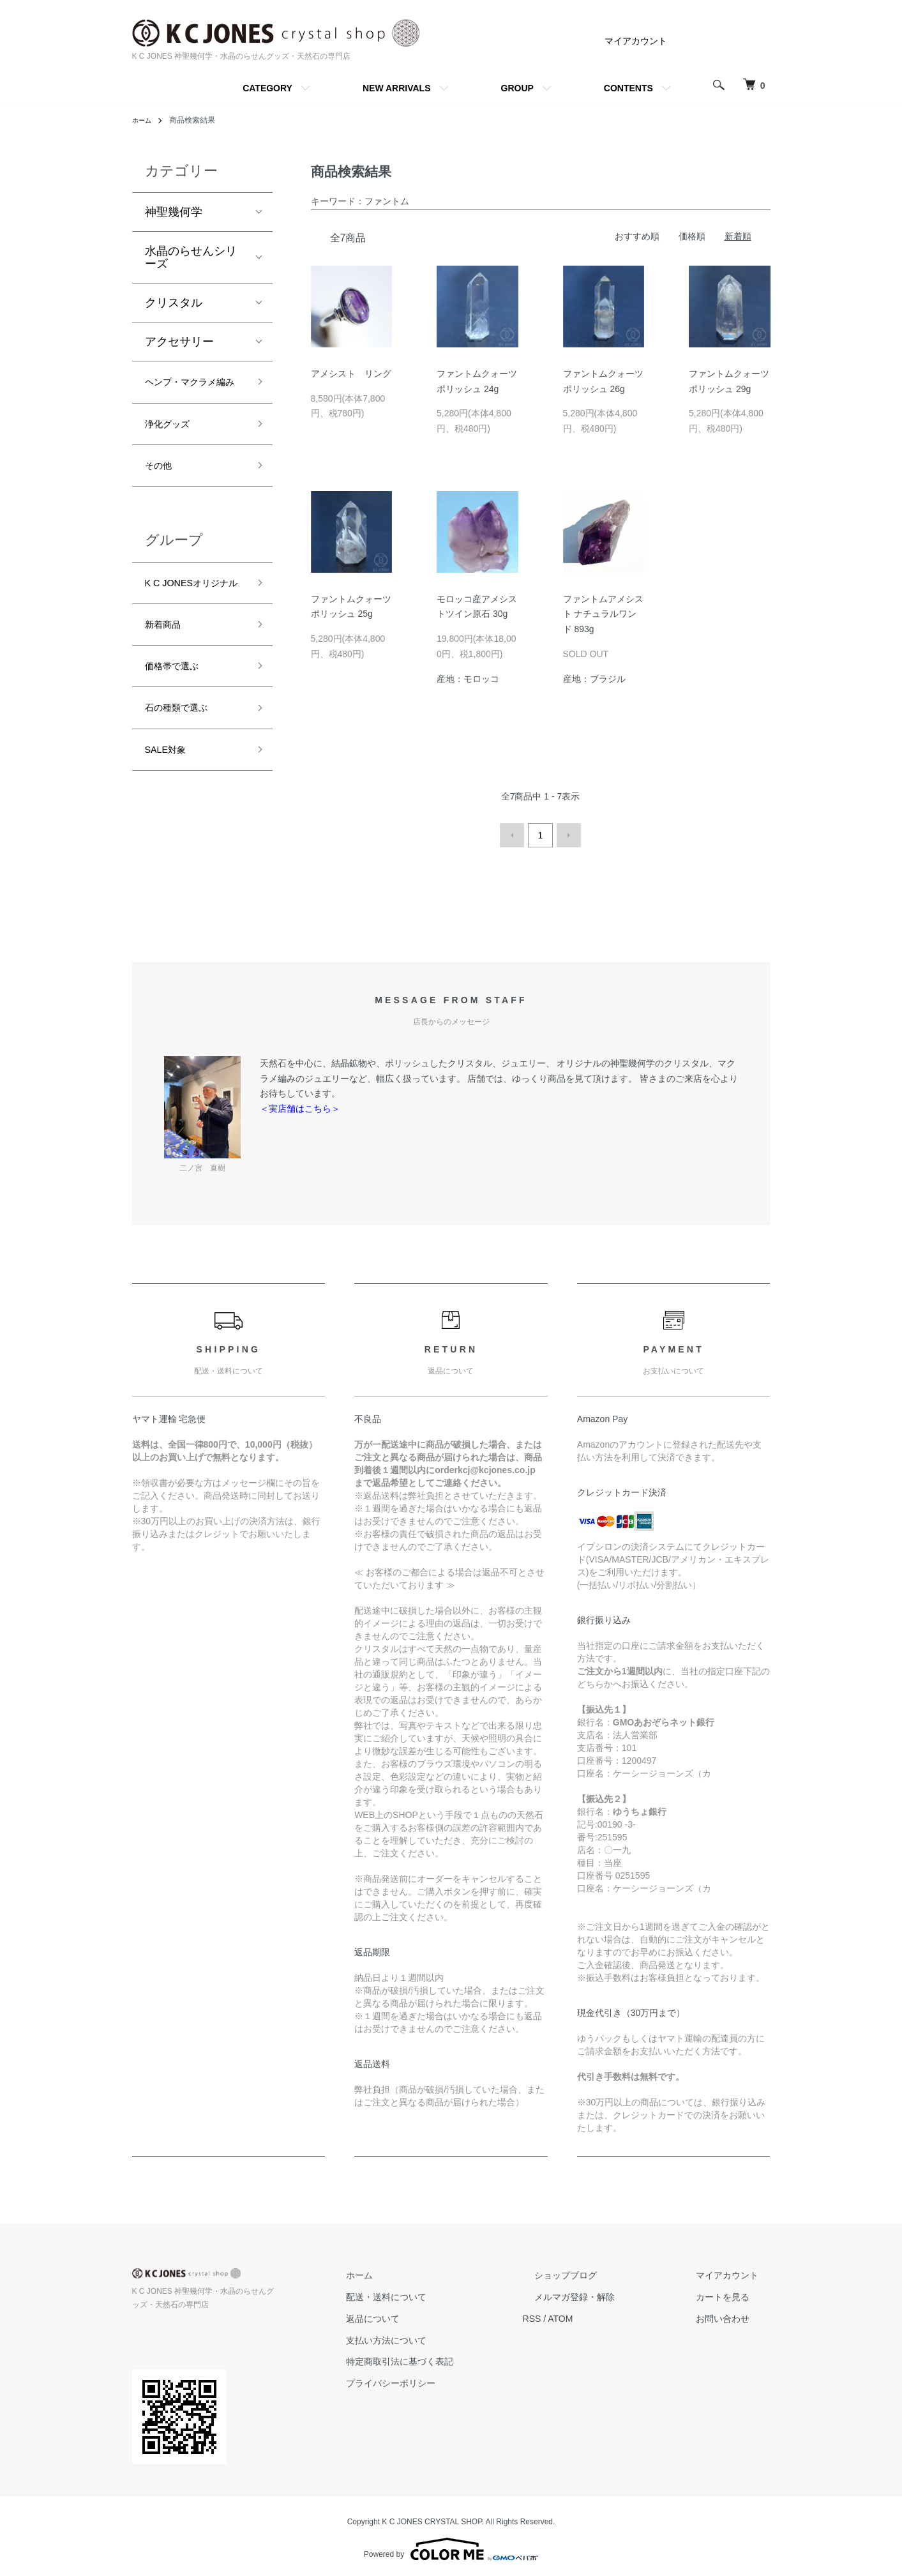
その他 (162, 495)
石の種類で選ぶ (185, 772)
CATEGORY (267, 88)
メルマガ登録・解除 (610, 2293)
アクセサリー (179, 341)
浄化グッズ (173, 449)
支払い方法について (445, 2336)
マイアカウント (636, 41)
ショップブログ (601, 2271)
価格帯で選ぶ (179, 727)
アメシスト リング (351, 373)
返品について (432, 2315)
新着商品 (168, 681)
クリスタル (173, 302)
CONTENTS (628, 88)
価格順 (692, 236)
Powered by (451, 2545)
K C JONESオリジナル (192, 626)
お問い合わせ (735, 2315)
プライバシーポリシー (450, 2379)
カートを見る (735, 2293)
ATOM (607, 2315)
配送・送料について (445, 2293)
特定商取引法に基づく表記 (459, 2357)
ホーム (143, 120)
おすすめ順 (637, 236)
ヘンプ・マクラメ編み (191, 393)
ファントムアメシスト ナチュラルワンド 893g (603, 614)
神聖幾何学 (173, 212)
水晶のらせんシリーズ (191, 257)
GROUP (517, 88)
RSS (579, 2315)
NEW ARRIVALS (397, 88)
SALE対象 (171, 818)
